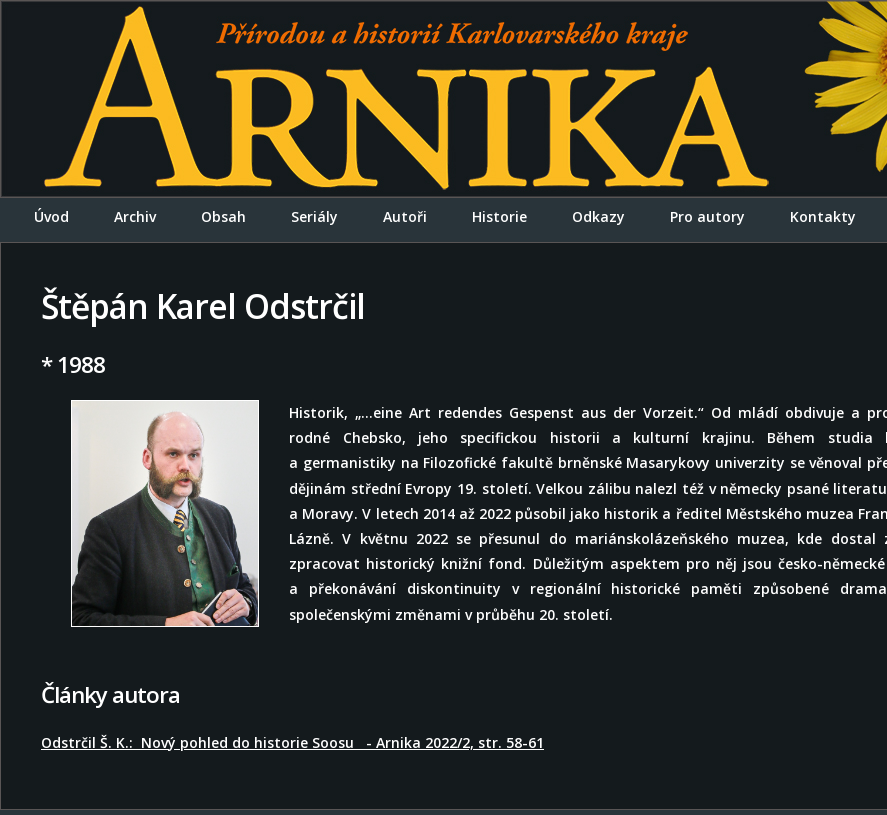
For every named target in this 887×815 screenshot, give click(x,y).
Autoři (405, 216)
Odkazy (598, 216)
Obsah (223, 216)
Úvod (51, 216)
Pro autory (707, 216)
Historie (499, 216)
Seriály (314, 216)
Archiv (135, 216)
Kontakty (823, 216)
